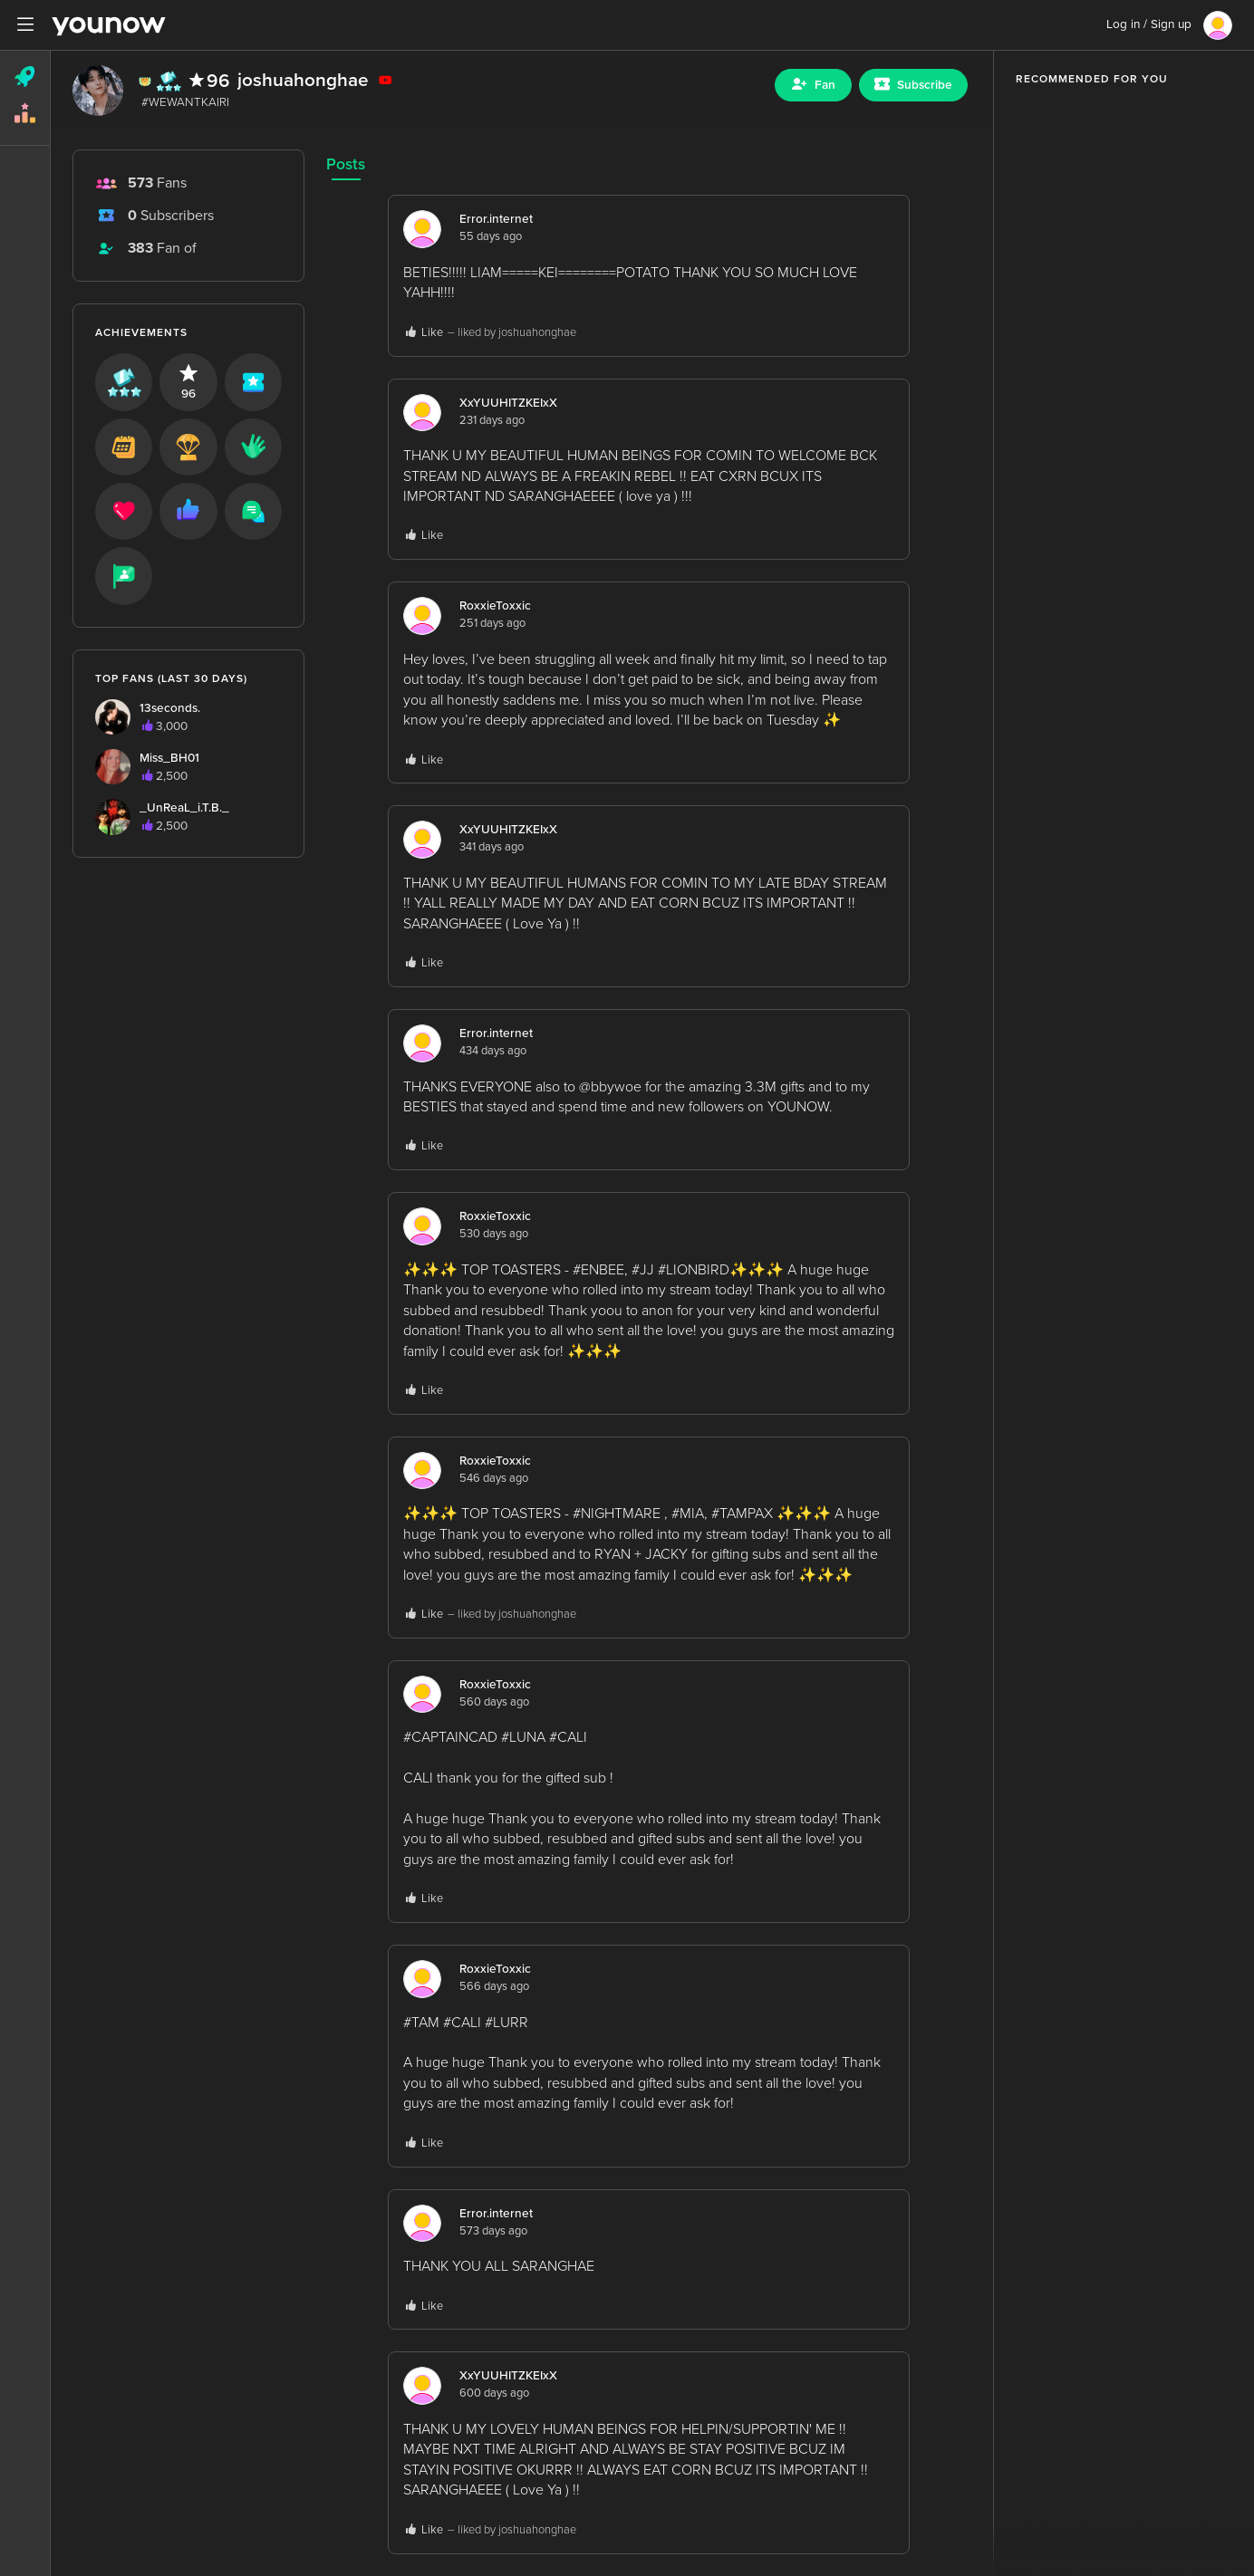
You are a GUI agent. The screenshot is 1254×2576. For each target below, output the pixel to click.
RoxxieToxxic (495, 606)
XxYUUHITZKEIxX (508, 403)
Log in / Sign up (1148, 24)
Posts (345, 164)
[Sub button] (913, 85)
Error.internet (496, 219)
